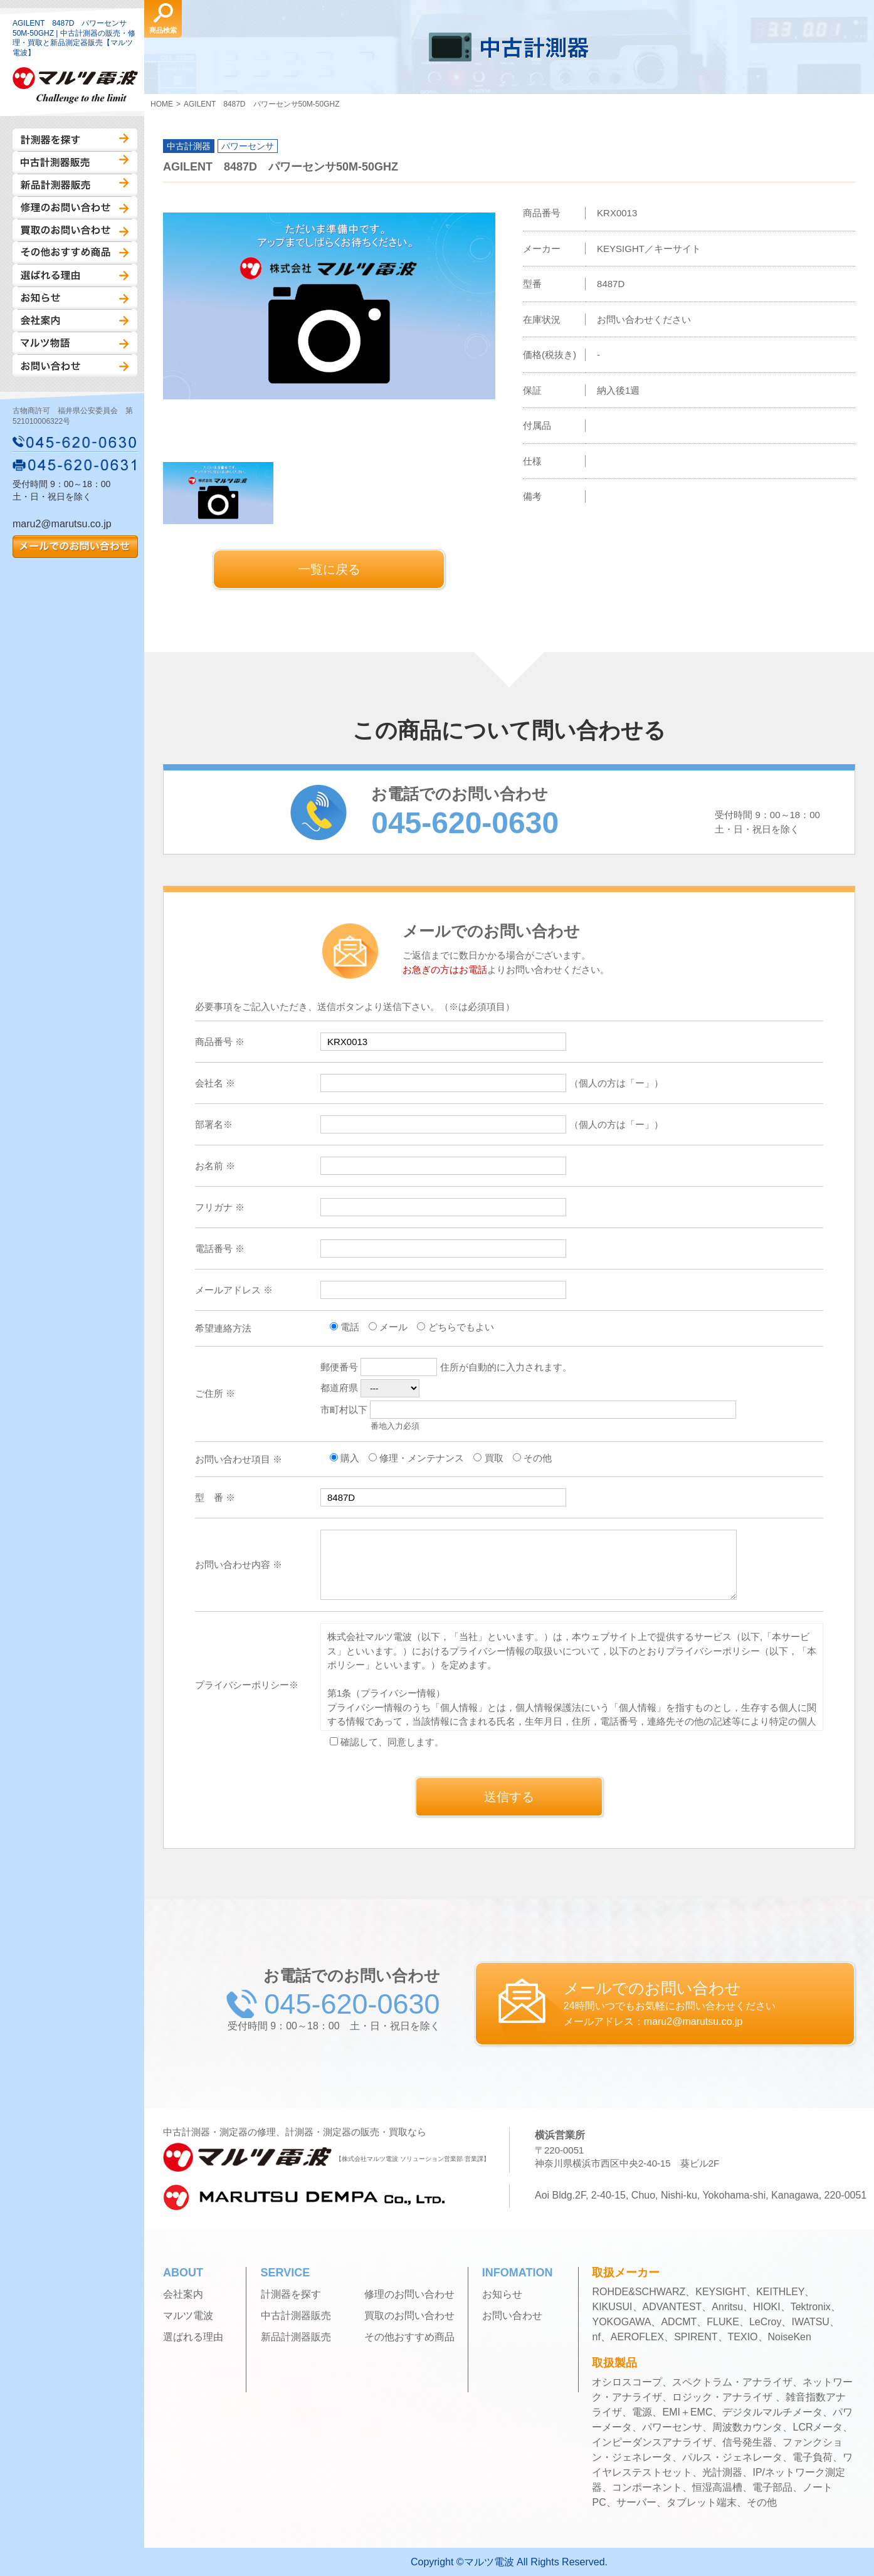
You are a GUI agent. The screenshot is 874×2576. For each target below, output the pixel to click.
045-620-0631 (75, 465)
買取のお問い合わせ (75, 230)
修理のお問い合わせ (75, 207)
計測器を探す (75, 140)
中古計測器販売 (75, 162)
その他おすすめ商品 (75, 252)
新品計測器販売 (75, 185)
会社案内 (75, 320)
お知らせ (75, 298)
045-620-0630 (75, 442)
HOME (161, 104)
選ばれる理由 (75, 275)
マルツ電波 (188, 2316)
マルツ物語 (75, 343)
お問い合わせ (75, 365)
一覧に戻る (329, 569)
